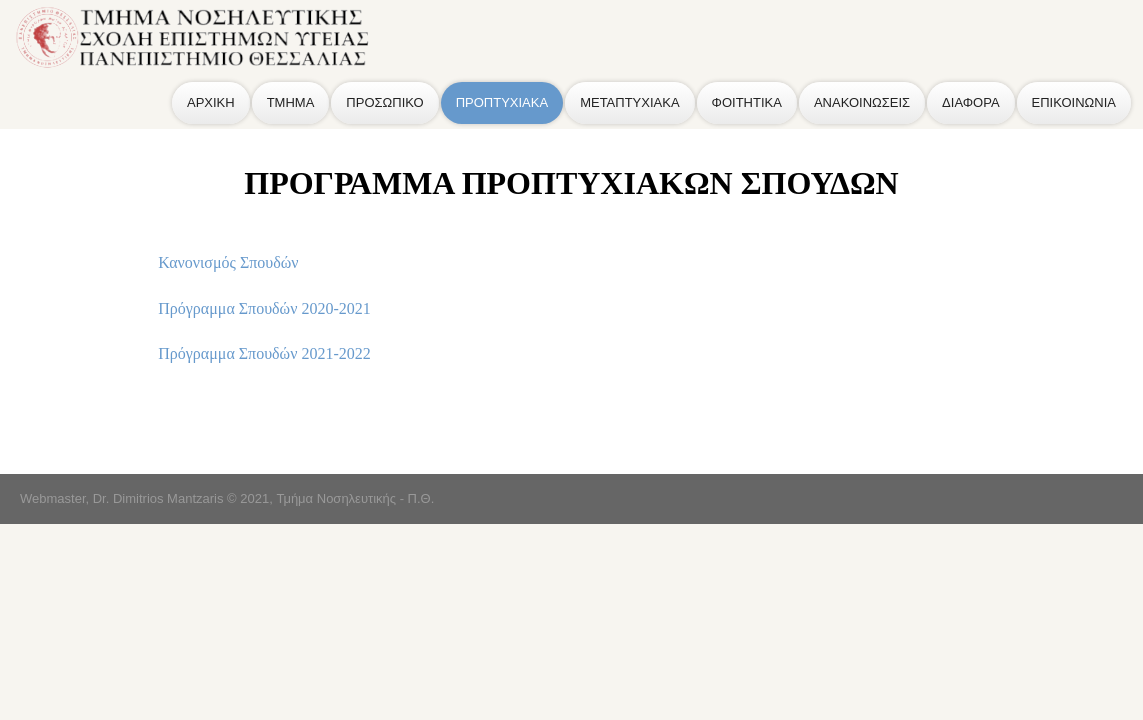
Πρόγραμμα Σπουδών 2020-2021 (264, 308)
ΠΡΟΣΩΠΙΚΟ (384, 102)
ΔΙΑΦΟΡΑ (970, 102)
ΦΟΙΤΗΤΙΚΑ (747, 102)
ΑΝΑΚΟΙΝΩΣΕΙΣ (862, 102)
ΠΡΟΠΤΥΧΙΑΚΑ (502, 102)
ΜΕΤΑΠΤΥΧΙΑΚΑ (629, 102)
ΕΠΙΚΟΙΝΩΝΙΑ (1074, 102)
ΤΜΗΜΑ (291, 102)
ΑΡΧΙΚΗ (211, 102)
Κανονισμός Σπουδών (228, 262)
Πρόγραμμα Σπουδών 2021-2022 (264, 353)
